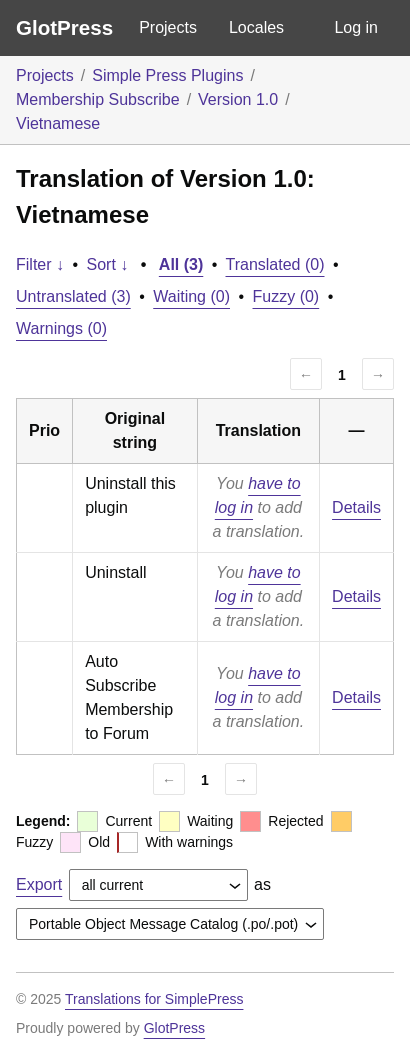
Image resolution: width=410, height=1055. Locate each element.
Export (39, 884)
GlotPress (64, 27)
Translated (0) (275, 264)
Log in (356, 27)
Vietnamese (58, 123)
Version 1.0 (238, 99)
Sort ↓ (108, 264)
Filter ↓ (40, 264)
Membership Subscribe (98, 99)
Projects (168, 27)
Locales (256, 27)
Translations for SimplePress (154, 999)
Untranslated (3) (73, 296)
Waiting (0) (191, 296)
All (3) (181, 264)
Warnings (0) (61, 328)
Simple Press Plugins (167, 75)
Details (356, 507)
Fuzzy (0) (286, 296)
